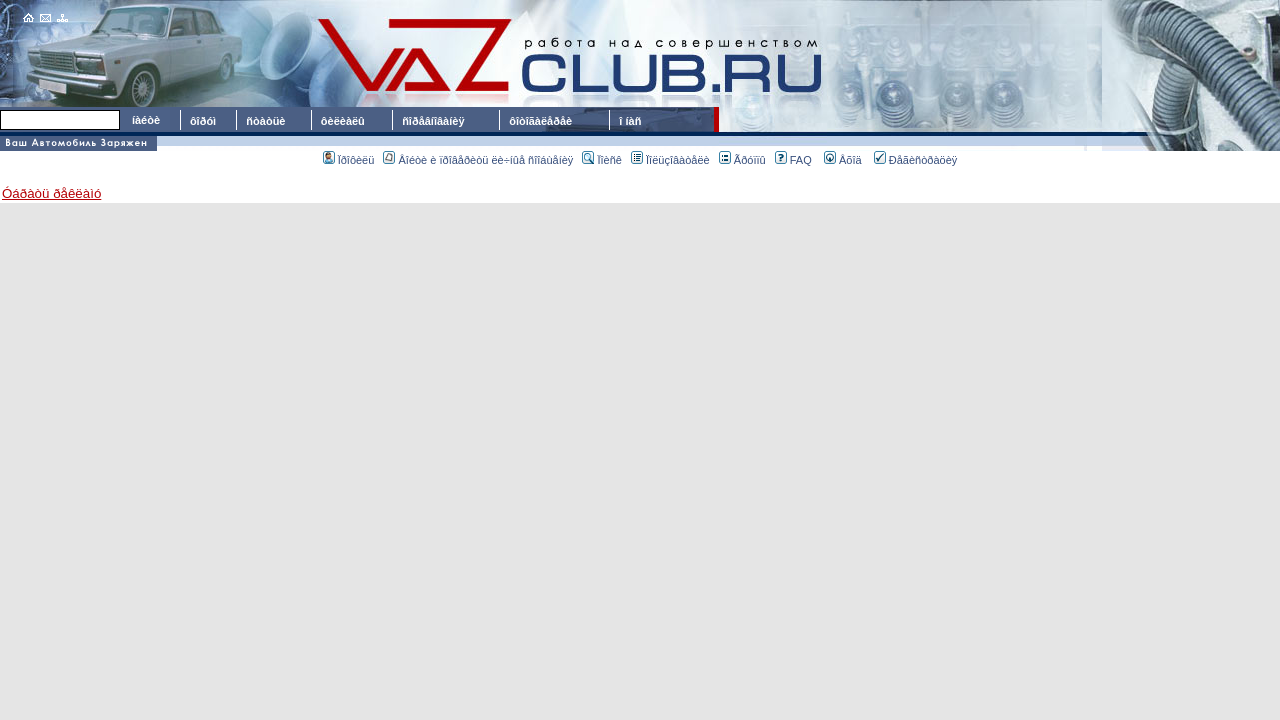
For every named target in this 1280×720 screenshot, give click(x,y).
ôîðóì (203, 121)
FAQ (793, 160)
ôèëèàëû (343, 121)
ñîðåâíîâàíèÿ (433, 121)
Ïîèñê (601, 160)
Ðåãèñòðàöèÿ (916, 160)
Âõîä (843, 160)
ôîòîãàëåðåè (543, 121)
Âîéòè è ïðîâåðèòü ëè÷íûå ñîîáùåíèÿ (478, 160)
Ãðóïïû (742, 160)
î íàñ (630, 121)
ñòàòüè (265, 121)
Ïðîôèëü (349, 160)
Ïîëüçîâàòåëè (670, 160)
